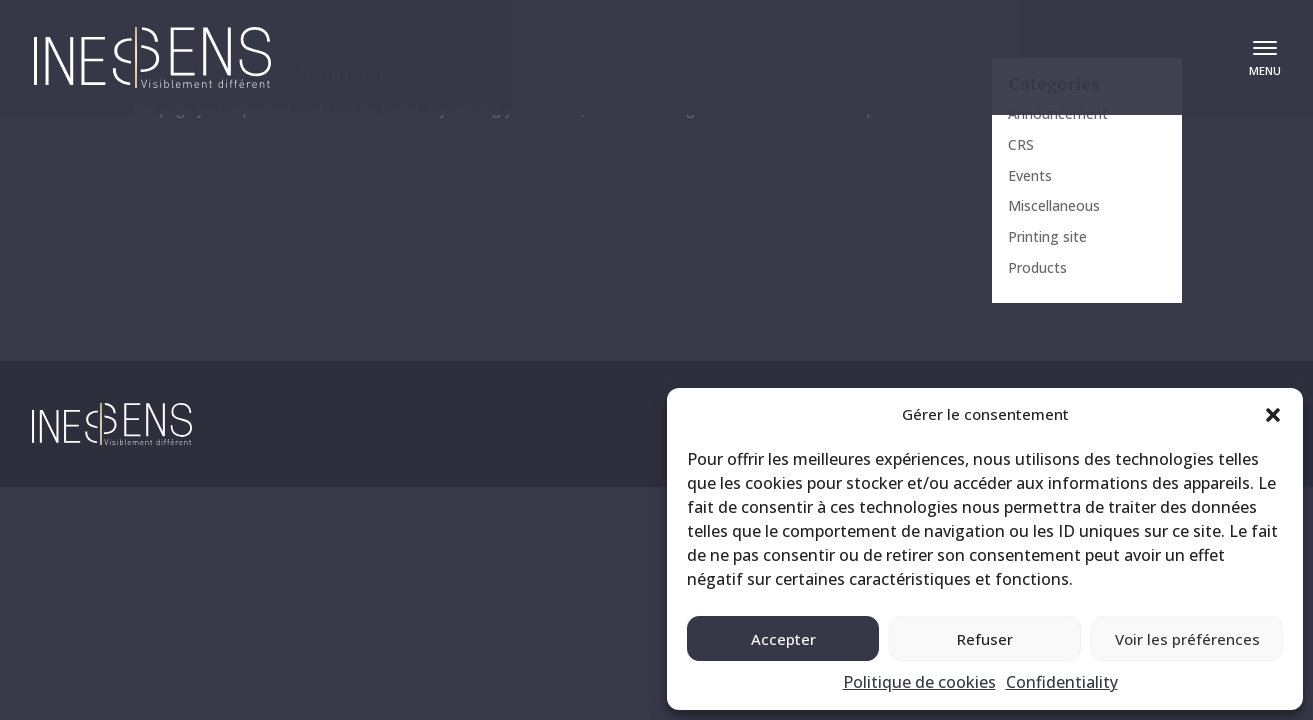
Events (1030, 175)
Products (1037, 267)
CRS (1021, 144)
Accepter (783, 639)
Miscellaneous (1054, 205)
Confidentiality (1062, 682)
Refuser (985, 639)
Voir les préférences (1187, 639)
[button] (1273, 415)
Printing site (1047, 236)
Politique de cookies (919, 682)
